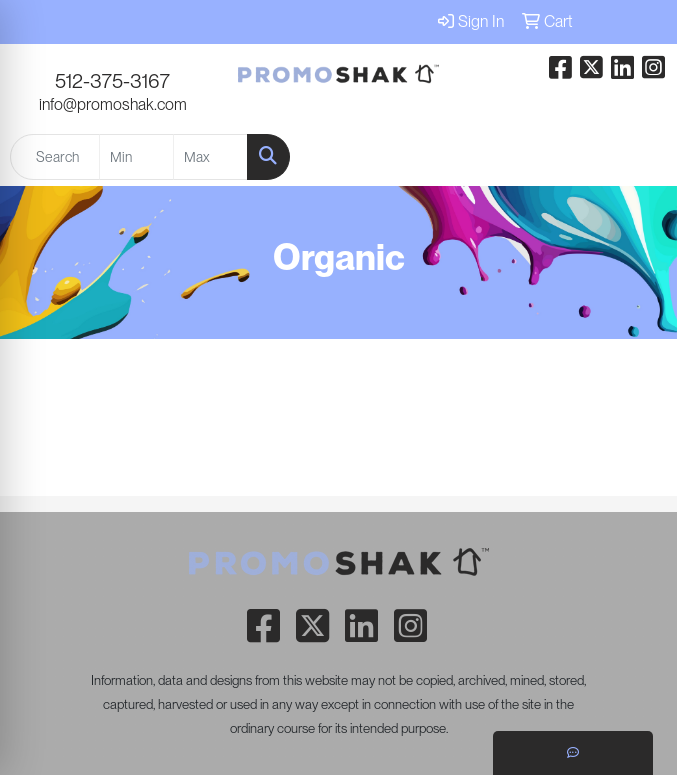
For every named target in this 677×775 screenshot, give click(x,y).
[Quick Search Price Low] (136, 157)
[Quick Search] (55, 157)
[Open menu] (637, 157)
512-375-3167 (112, 81)
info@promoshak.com (113, 104)
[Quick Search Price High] (210, 157)
